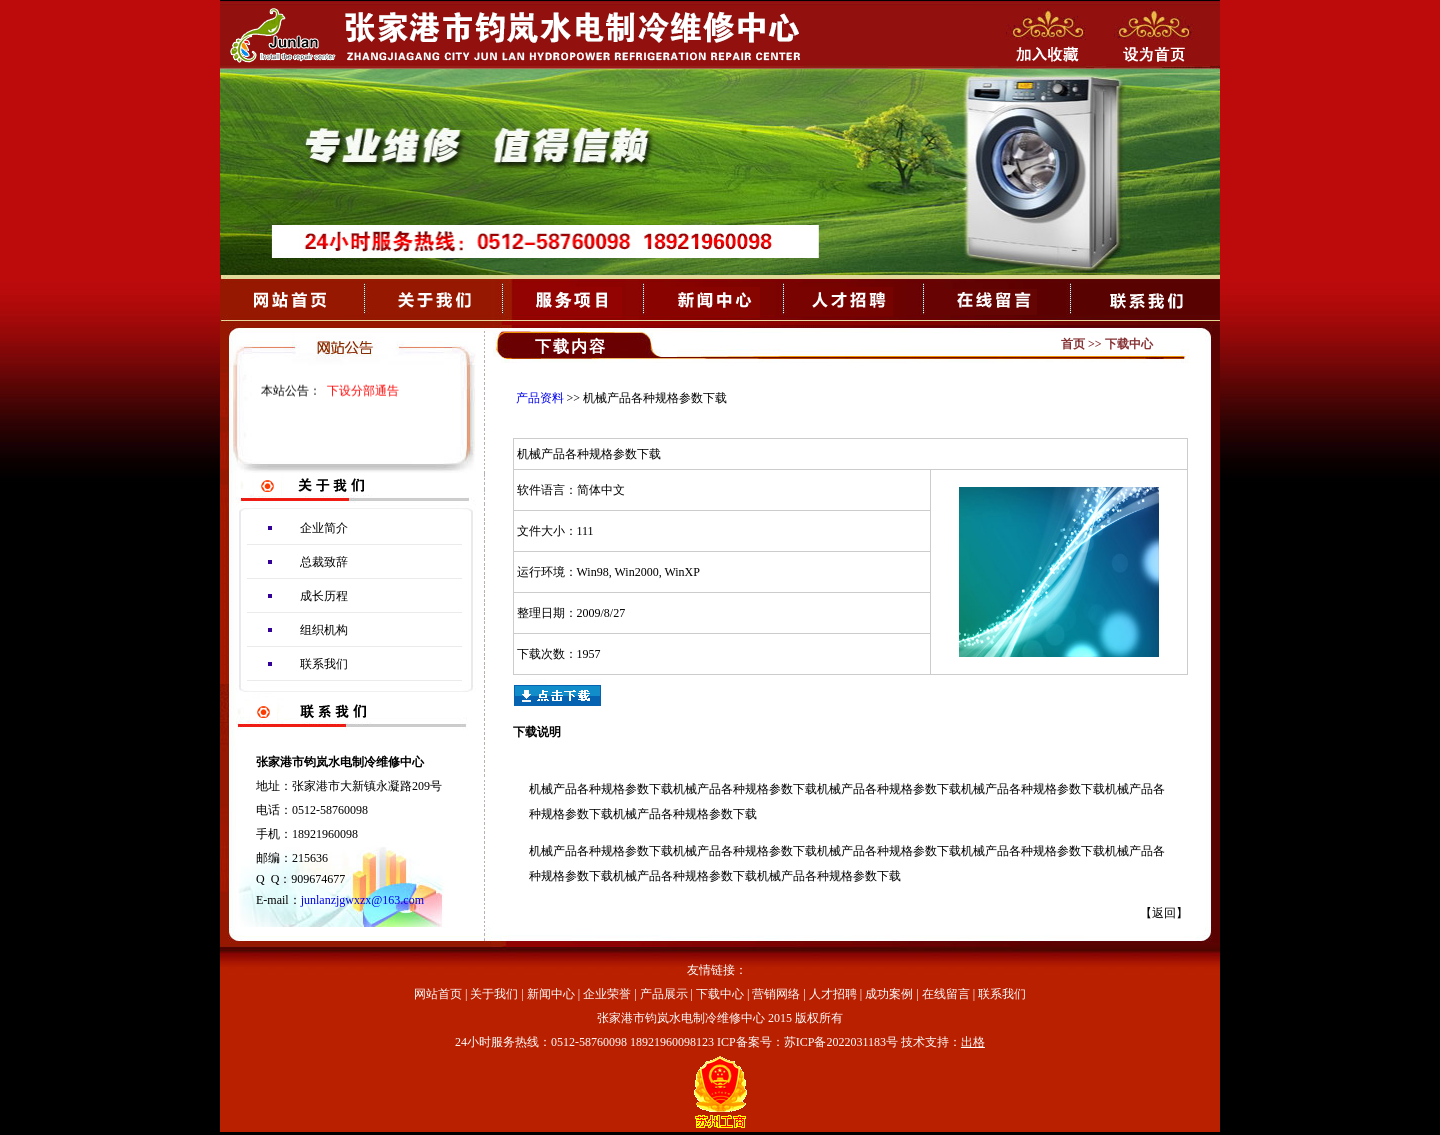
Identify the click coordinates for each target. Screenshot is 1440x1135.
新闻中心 (551, 994)
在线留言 (946, 994)
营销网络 (776, 994)
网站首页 (438, 994)
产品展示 (664, 994)
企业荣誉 (607, 994)
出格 (973, 1042)
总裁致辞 (324, 562)
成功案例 (889, 994)
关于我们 (494, 994)
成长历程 (324, 596)
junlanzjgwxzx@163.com (362, 900)
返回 (1164, 913)
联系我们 (324, 664)
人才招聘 (833, 994)
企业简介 (324, 528)
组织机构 (324, 630)
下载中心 (720, 994)
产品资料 (540, 398)
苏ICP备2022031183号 (841, 1042)
